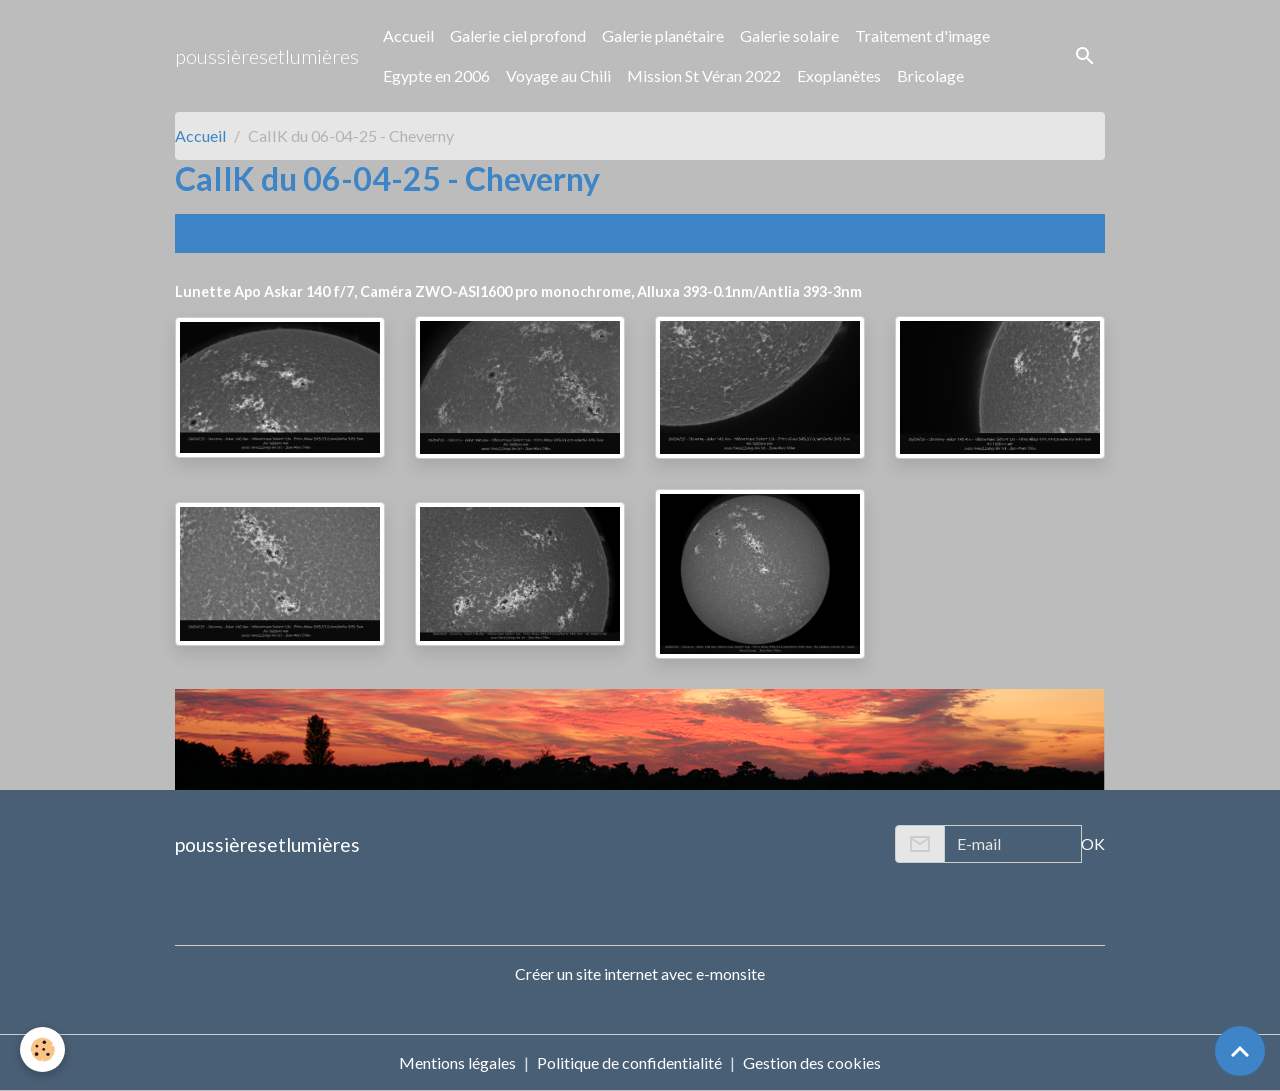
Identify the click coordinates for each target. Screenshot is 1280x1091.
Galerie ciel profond (518, 35)
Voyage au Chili (558, 75)
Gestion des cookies (812, 1062)
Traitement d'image (922, 35)
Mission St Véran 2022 (704, 75)
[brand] (267, 56)
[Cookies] (42, 1049)
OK (1093, 843)
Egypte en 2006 (436, 75)
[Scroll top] (1240, 1051)
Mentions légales (457, 1062)
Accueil (408, 35)
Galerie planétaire (663, 35)
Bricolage (930, 75)
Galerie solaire (789, 35)
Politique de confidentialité (629, 1062)
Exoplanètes (839, 75)
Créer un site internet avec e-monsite (640, 973)
